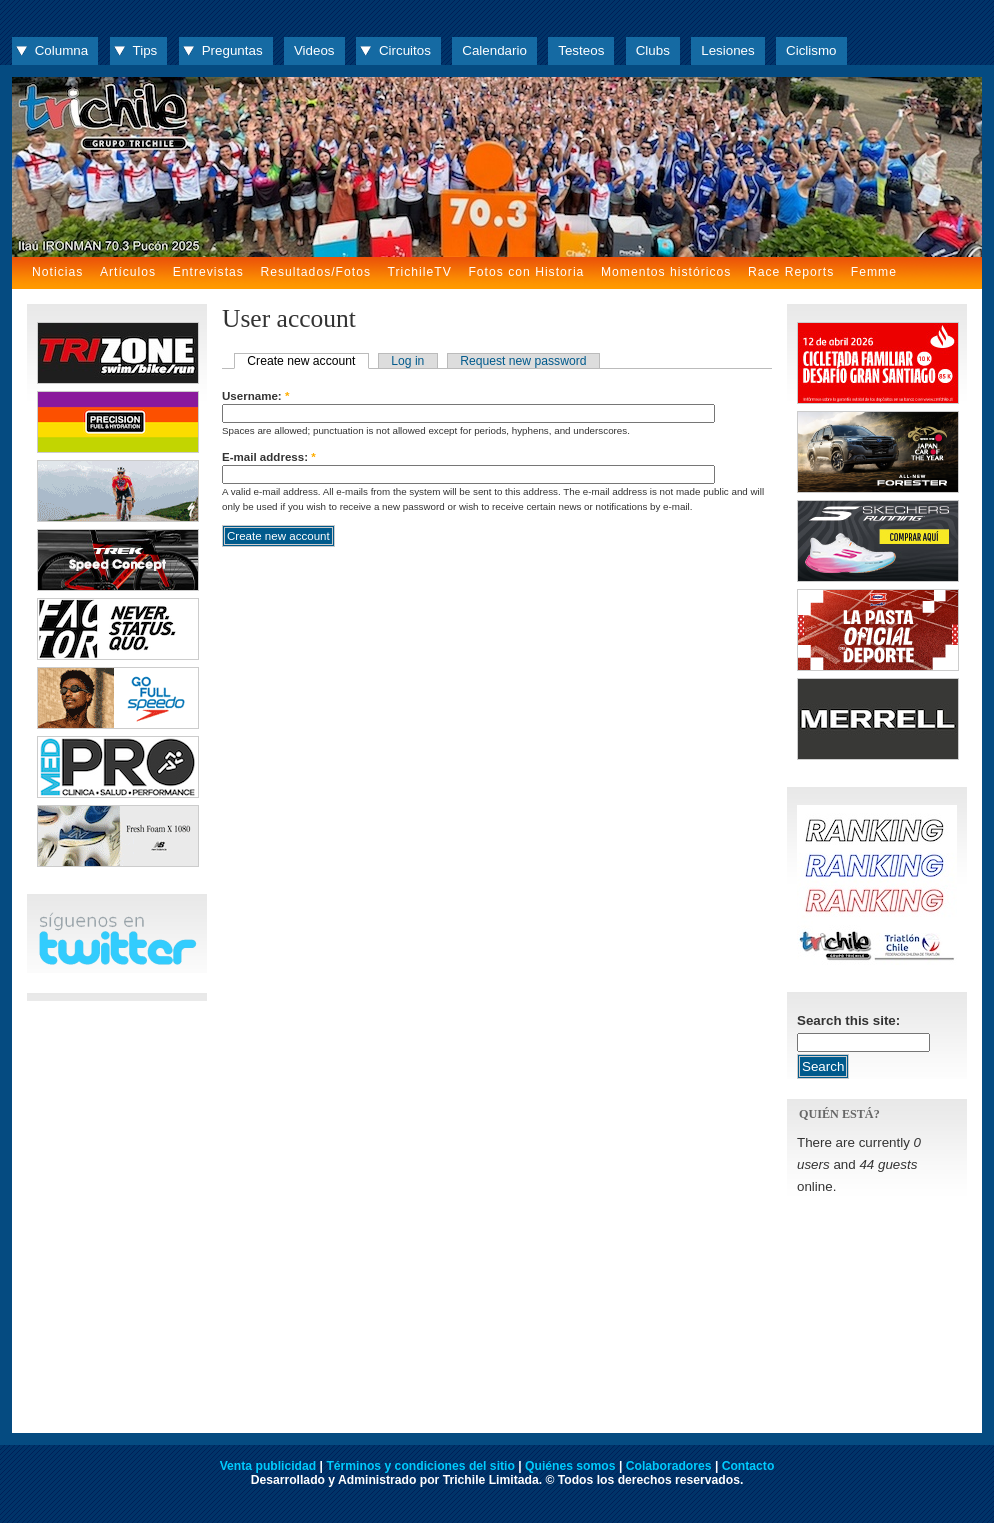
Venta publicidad (268, 1466)
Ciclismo (811, 50)
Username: (255, 396)
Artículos (128, 272)
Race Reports (791, 272)
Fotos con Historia (526, 272)
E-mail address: (269, 457)
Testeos (581, 50)
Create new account (301, 361)
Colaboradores (669, 1466)
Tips (145, 50)
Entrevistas (208, 272)
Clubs (653, 50)
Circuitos (405, 50)
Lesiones (727, 50)
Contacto (748, 1466)
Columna (61, 50)
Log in (407, 361)
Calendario (494, 50)
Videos (314, 50)
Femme (874, 272)
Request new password (523, 361)
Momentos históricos (666, 272)
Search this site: (848, 1020)
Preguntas (232, 50)
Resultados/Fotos (315, 272)
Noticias (57, 272)
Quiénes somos (570, 1466)
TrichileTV (420, 272)
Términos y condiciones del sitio (420, 1466)
